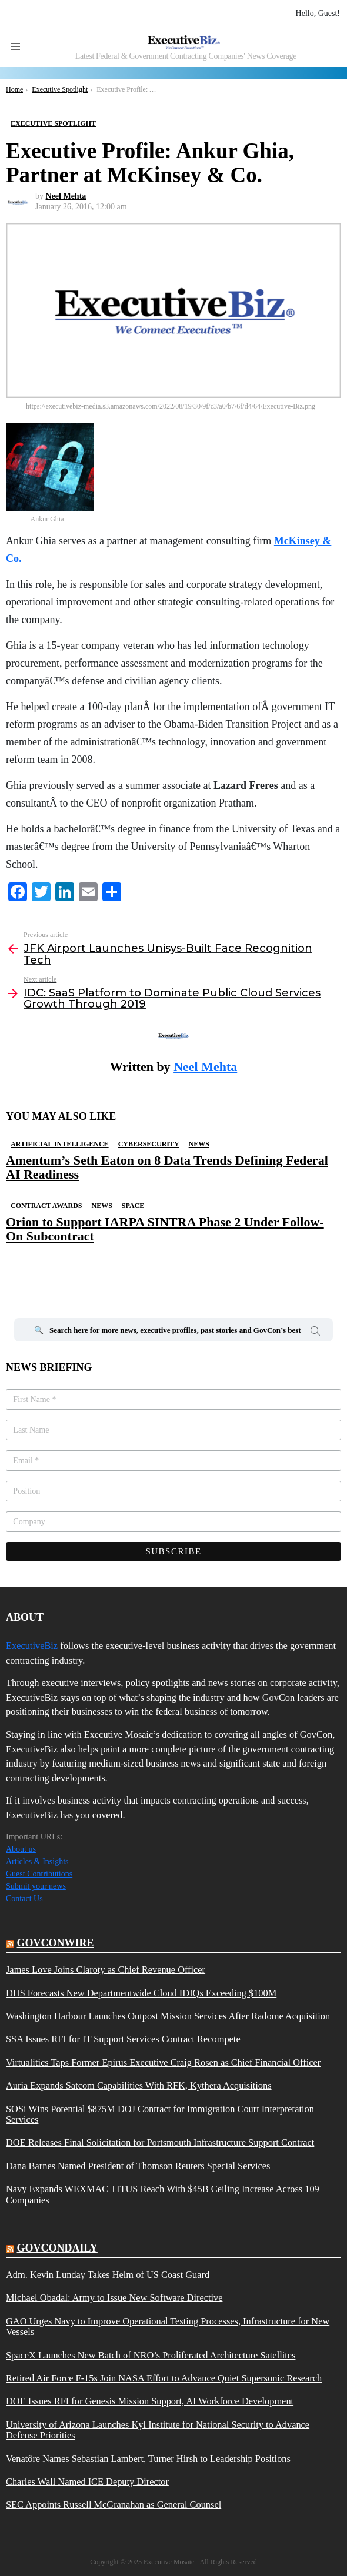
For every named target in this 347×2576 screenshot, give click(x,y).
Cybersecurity (148, 1144)
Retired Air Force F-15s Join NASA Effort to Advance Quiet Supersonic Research (164, 2378)
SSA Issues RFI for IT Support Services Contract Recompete (123, 2039)
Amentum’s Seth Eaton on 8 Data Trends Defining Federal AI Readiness (167, 1167)
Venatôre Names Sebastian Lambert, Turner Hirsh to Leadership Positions (148, 2459)
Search (315, 1332)
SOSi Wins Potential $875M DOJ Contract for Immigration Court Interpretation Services (160, 2114)
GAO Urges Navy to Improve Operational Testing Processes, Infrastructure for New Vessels (167, 2326)
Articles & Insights (37, 1861)
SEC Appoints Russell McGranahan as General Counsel (113, 2505)
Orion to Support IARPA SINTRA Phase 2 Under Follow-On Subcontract (165, 1229)
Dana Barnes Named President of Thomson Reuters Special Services (138, 2166)
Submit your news (36, 1886)
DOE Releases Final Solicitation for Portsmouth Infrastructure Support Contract (160, 2142)
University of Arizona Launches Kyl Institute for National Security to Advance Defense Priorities (157, 2430)
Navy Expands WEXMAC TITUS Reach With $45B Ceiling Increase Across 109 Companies (162, 2194)
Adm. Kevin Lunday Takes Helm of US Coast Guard (107, 2275)
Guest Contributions (39, 1873)
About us (21, 1849)
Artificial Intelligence (60, 1144)
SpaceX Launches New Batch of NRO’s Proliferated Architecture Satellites (150, 2355)
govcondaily (57, 2248)
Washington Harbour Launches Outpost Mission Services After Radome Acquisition (168, 2016)
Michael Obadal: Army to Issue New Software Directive (114, 2298)
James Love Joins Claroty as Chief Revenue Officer (105, 1970)
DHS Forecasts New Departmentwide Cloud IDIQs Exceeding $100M (141, 1993)
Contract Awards (46, 1206)
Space (133, 1206)
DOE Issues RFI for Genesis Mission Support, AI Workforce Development (149, 2401)
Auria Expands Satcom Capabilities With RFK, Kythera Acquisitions (139, 2085)
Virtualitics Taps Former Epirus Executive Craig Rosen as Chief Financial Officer (163, 2063)
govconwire (55, 1943)
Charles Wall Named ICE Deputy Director (87, 2482)
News (199, 1144)
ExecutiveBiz (32, 1645)
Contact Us (24, 1898)
